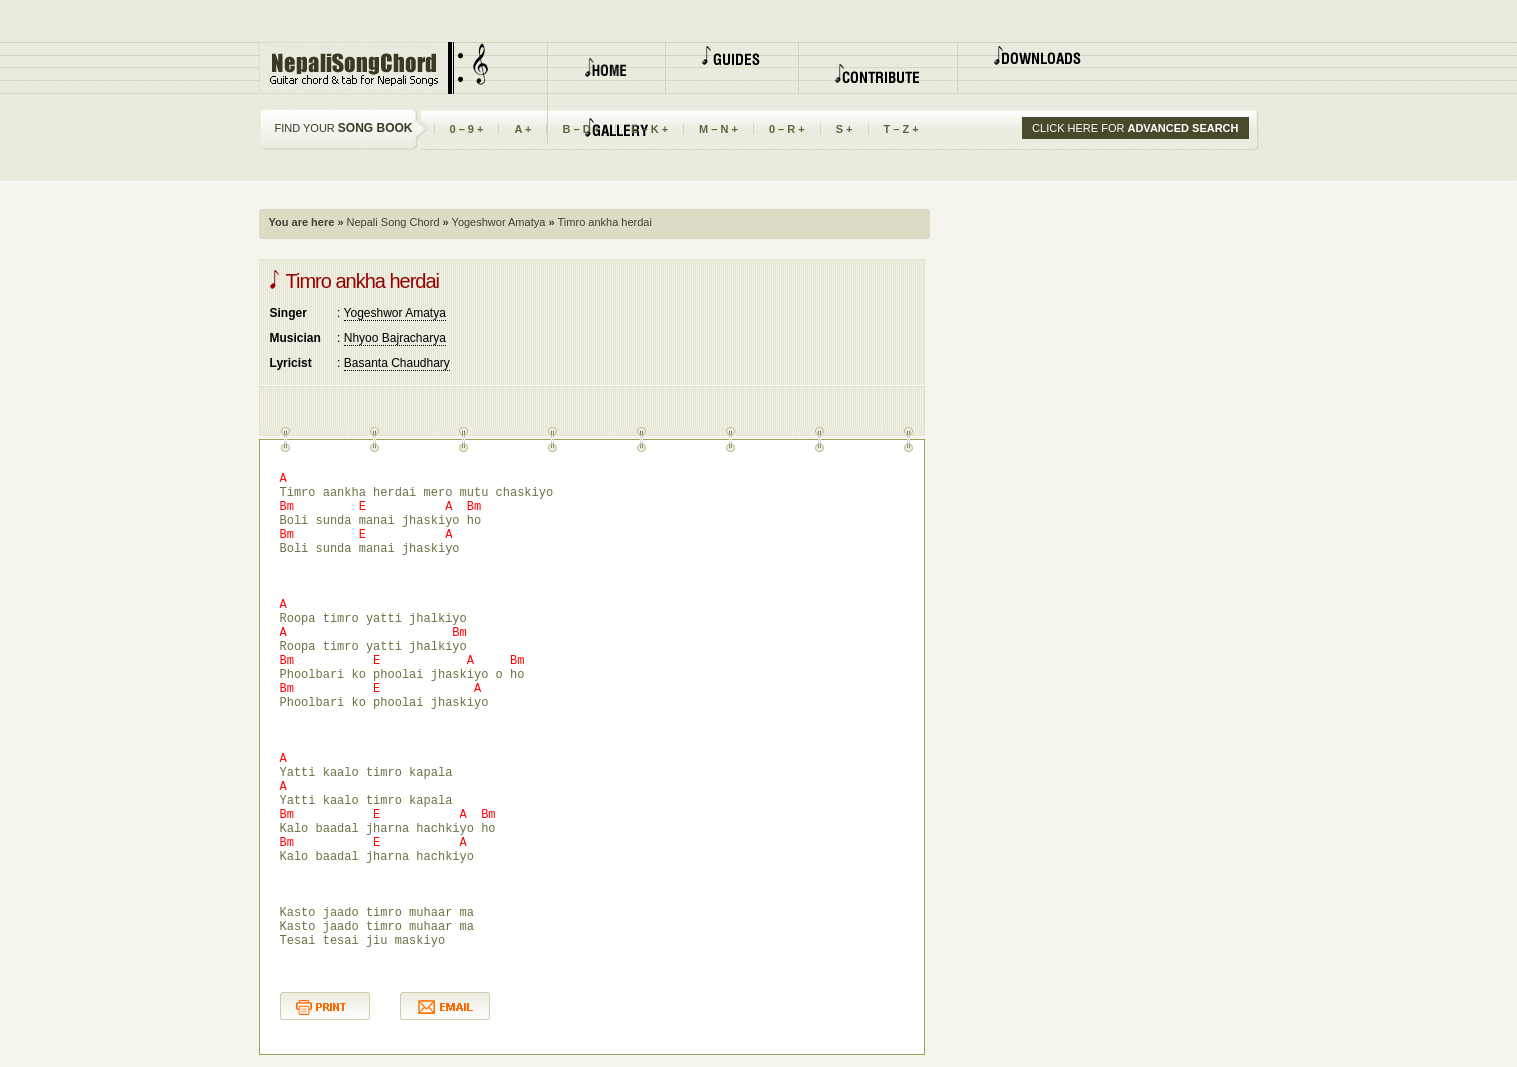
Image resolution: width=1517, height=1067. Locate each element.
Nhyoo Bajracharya (395, 338)
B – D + (581, 129)
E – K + (649, 129)
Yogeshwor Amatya (497, 222)
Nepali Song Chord (392, 222)
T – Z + (901, 129)
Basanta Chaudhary (397, 363)
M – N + (718, 129)
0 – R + (787, 129)
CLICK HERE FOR (1135, 128)
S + (844, 129)
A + (522, 129)
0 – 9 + (467, 129)
